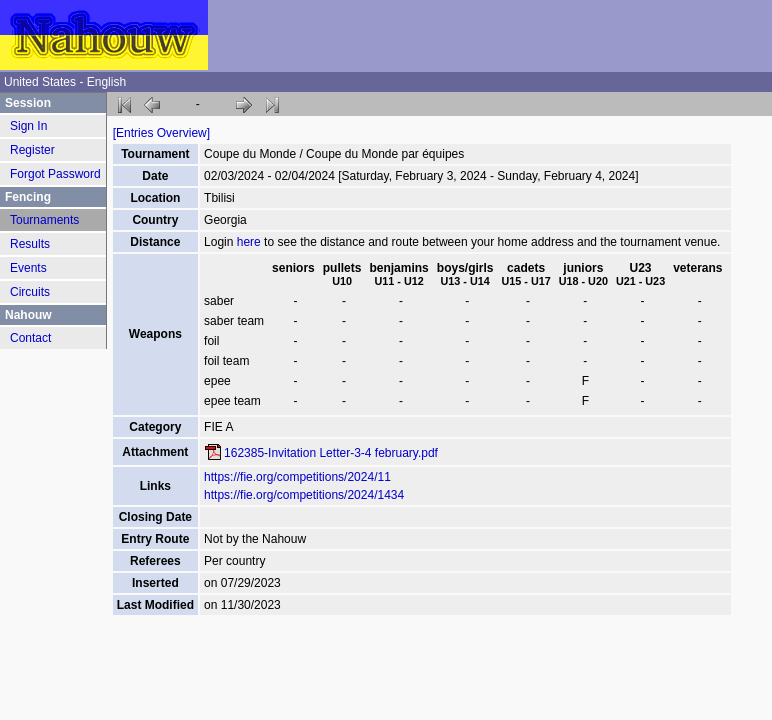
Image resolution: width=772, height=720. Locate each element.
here (249, 242)
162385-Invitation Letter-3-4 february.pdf (331, 453)
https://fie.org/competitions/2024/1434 (304, 495)
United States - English (65, 82)
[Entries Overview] (161, 133)
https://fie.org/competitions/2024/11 (297, 477)
